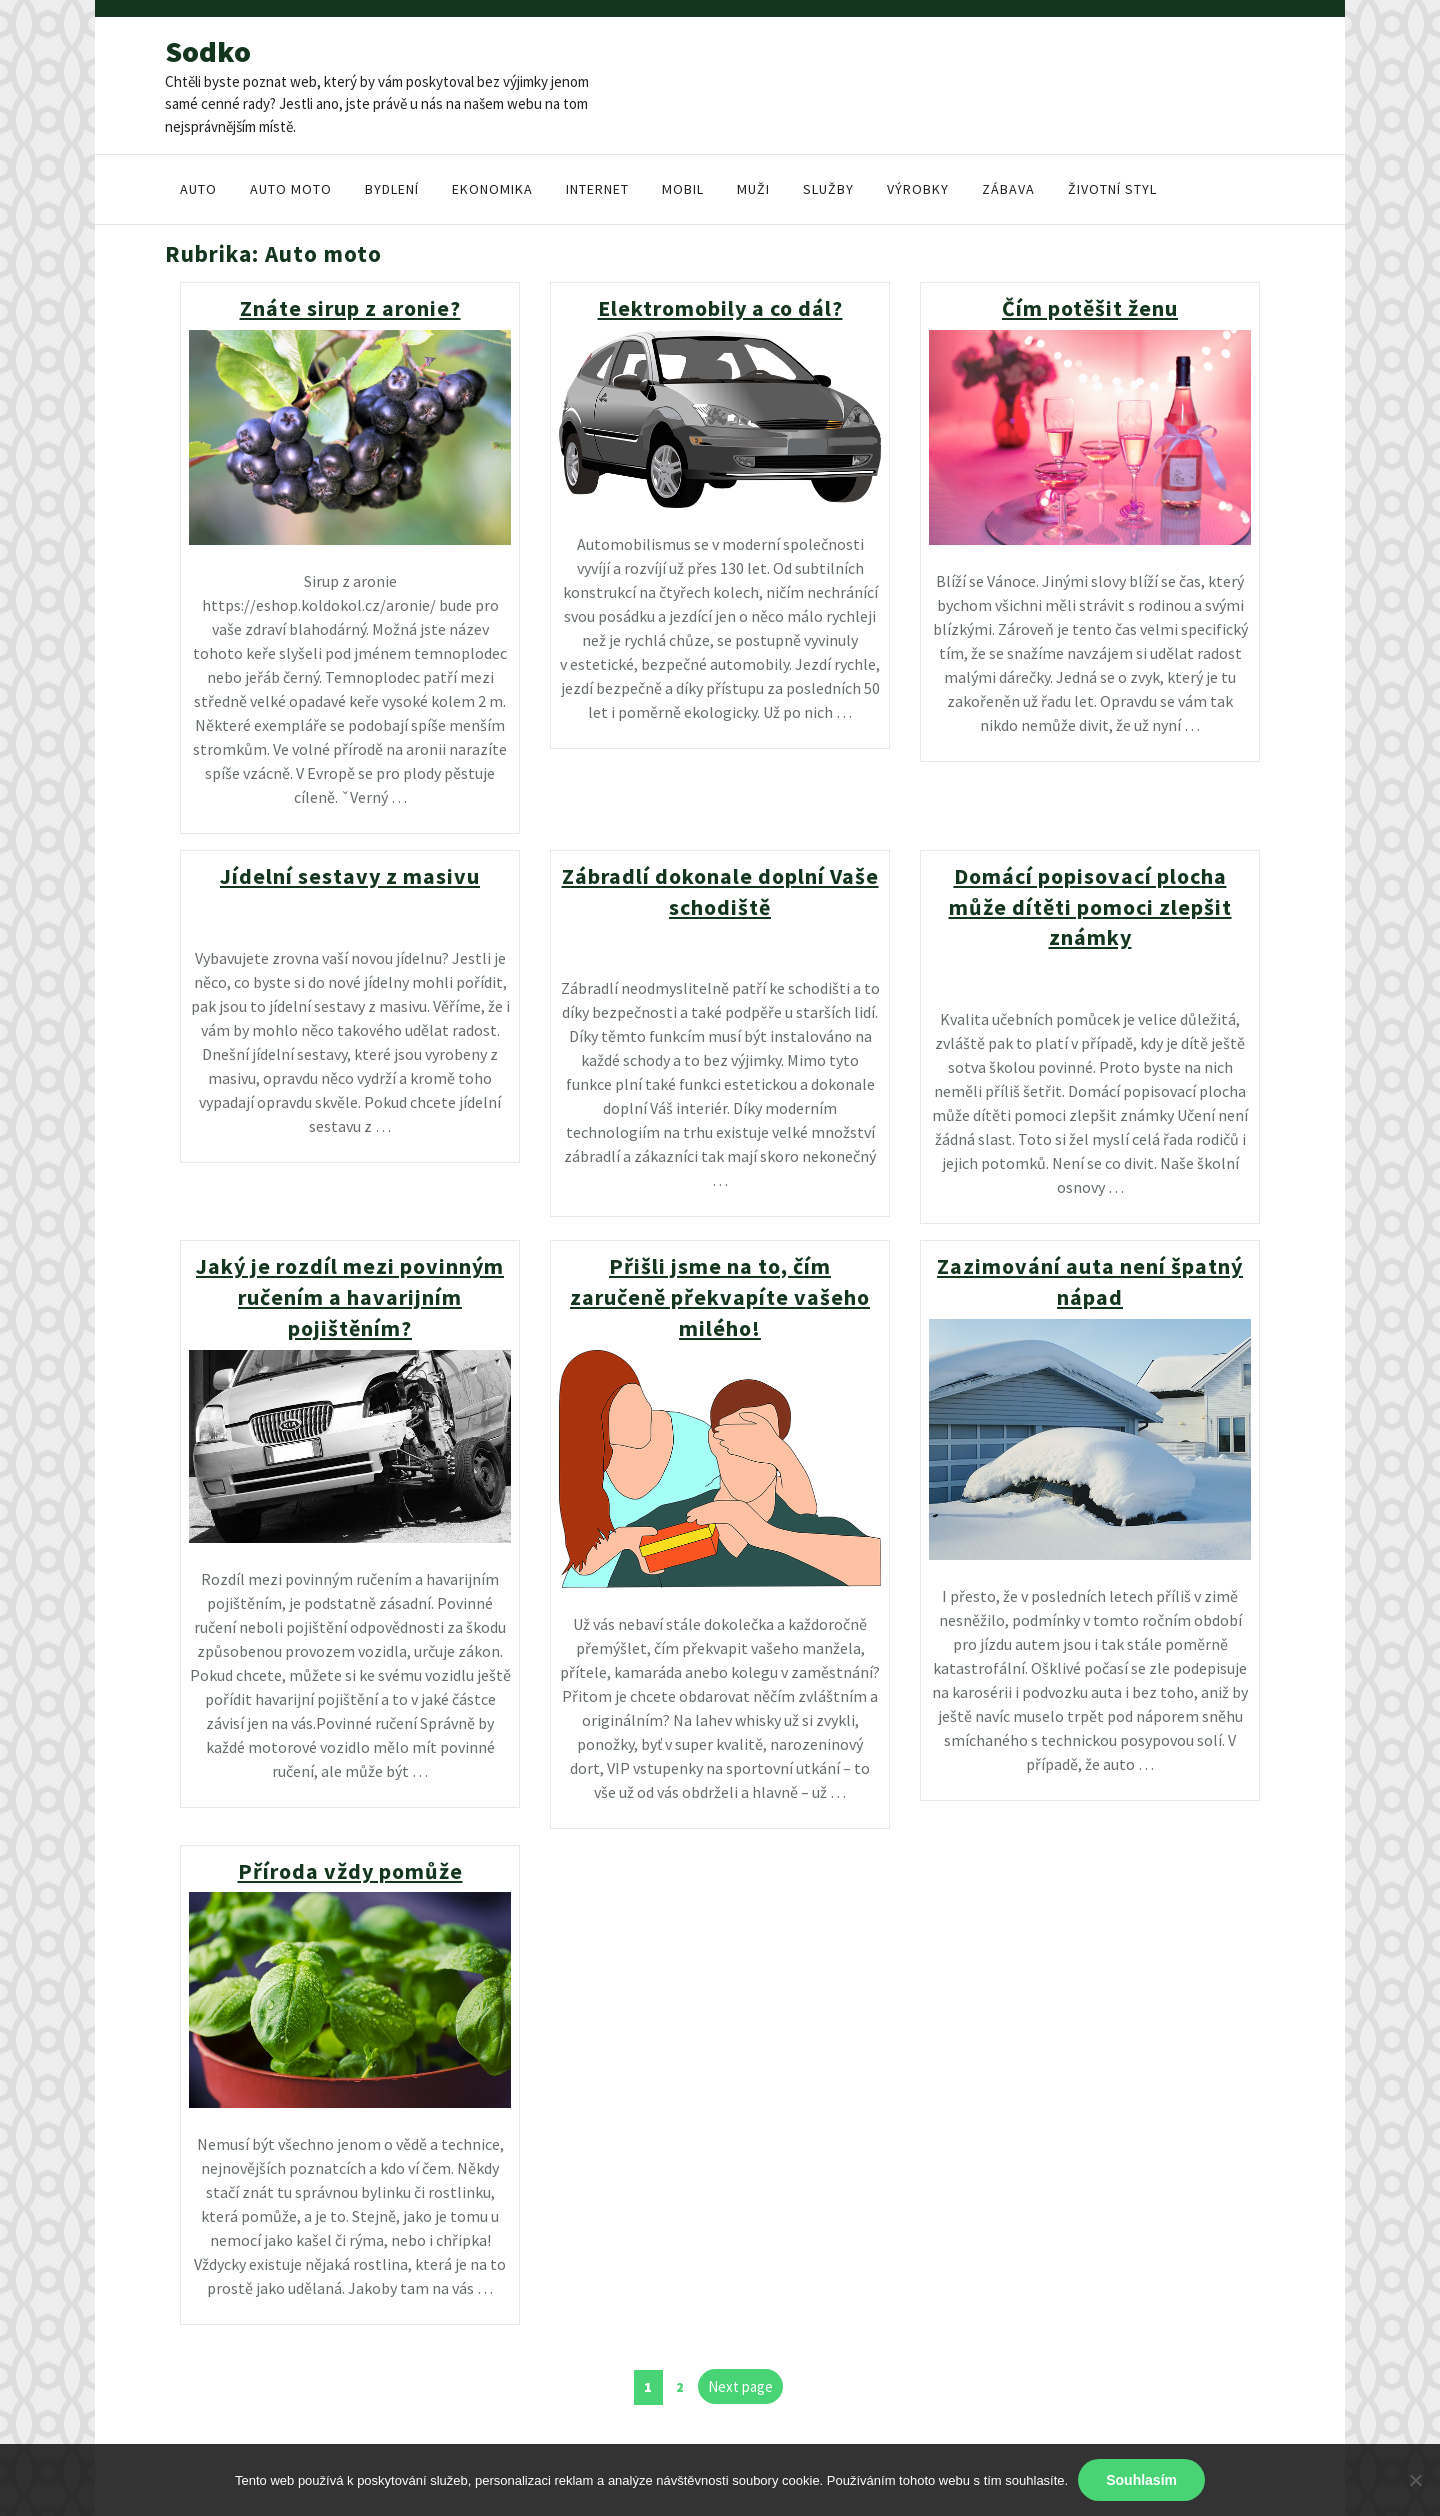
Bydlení (392, 189)
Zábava (1008, 189)
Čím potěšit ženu (1090, 308)
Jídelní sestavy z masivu (350, 876)
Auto (198, 189)
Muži (753, 189)
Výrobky (918, 189)
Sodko (208, 51)
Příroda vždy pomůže (350, 1871)
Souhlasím (1141, 2480)
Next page (740, 2386)
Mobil (683, 189)
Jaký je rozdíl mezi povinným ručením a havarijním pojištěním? (350, 1297)
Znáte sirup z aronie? (350, 308)
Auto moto (291, 189)
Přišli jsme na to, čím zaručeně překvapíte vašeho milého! (720, 1297)
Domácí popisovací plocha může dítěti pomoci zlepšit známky (1090, 907)
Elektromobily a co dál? (720, 308)
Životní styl (1112, 189)
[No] (1415, 2480)
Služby (828, 189)
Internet (597, 189)
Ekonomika (492, 189)
